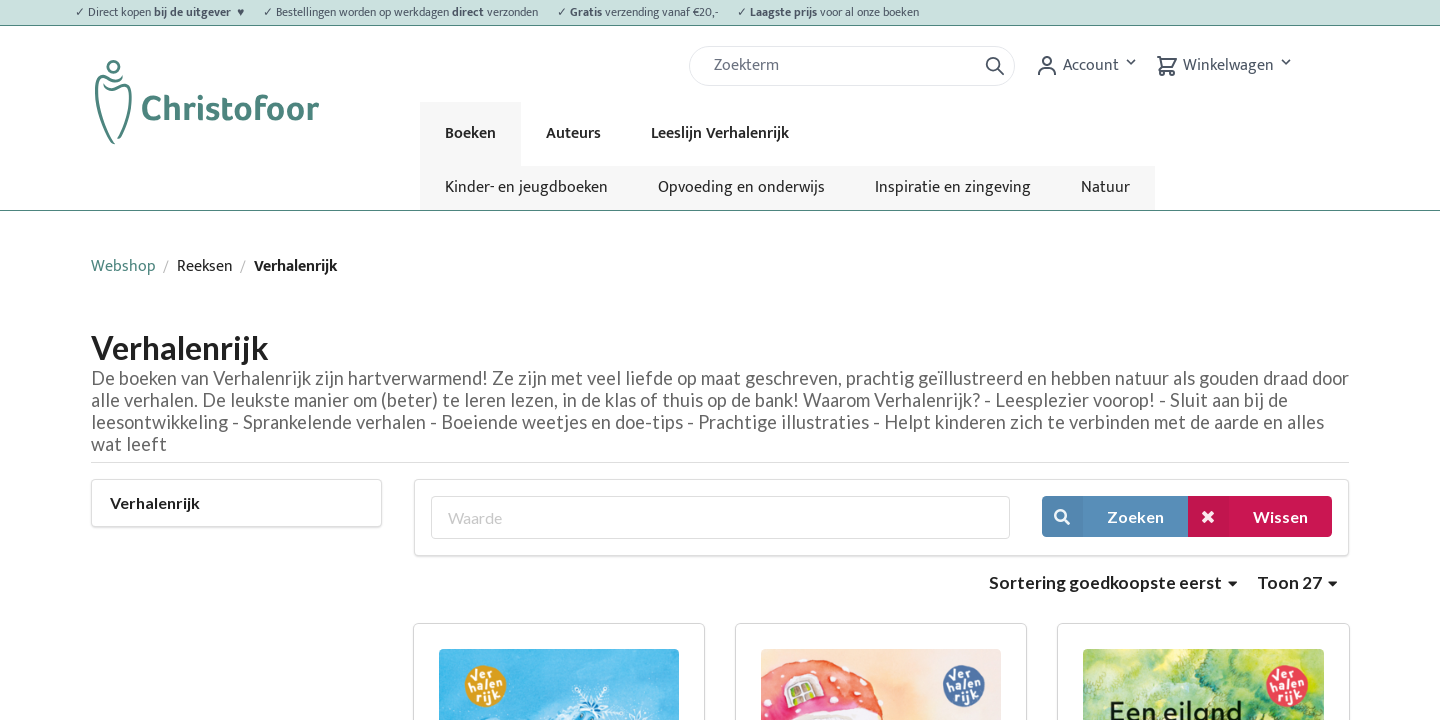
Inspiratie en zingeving (953, 187)
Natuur (1105, 187)
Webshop (123, 266)
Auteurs (573, 133)
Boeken (470, 133)
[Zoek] (841, 66)
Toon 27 (1297, 582)
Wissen (1248, 516)
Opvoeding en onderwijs (741, 187)
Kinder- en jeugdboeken (526, 187)
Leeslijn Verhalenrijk (720, 133)
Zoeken (1103, 516)
